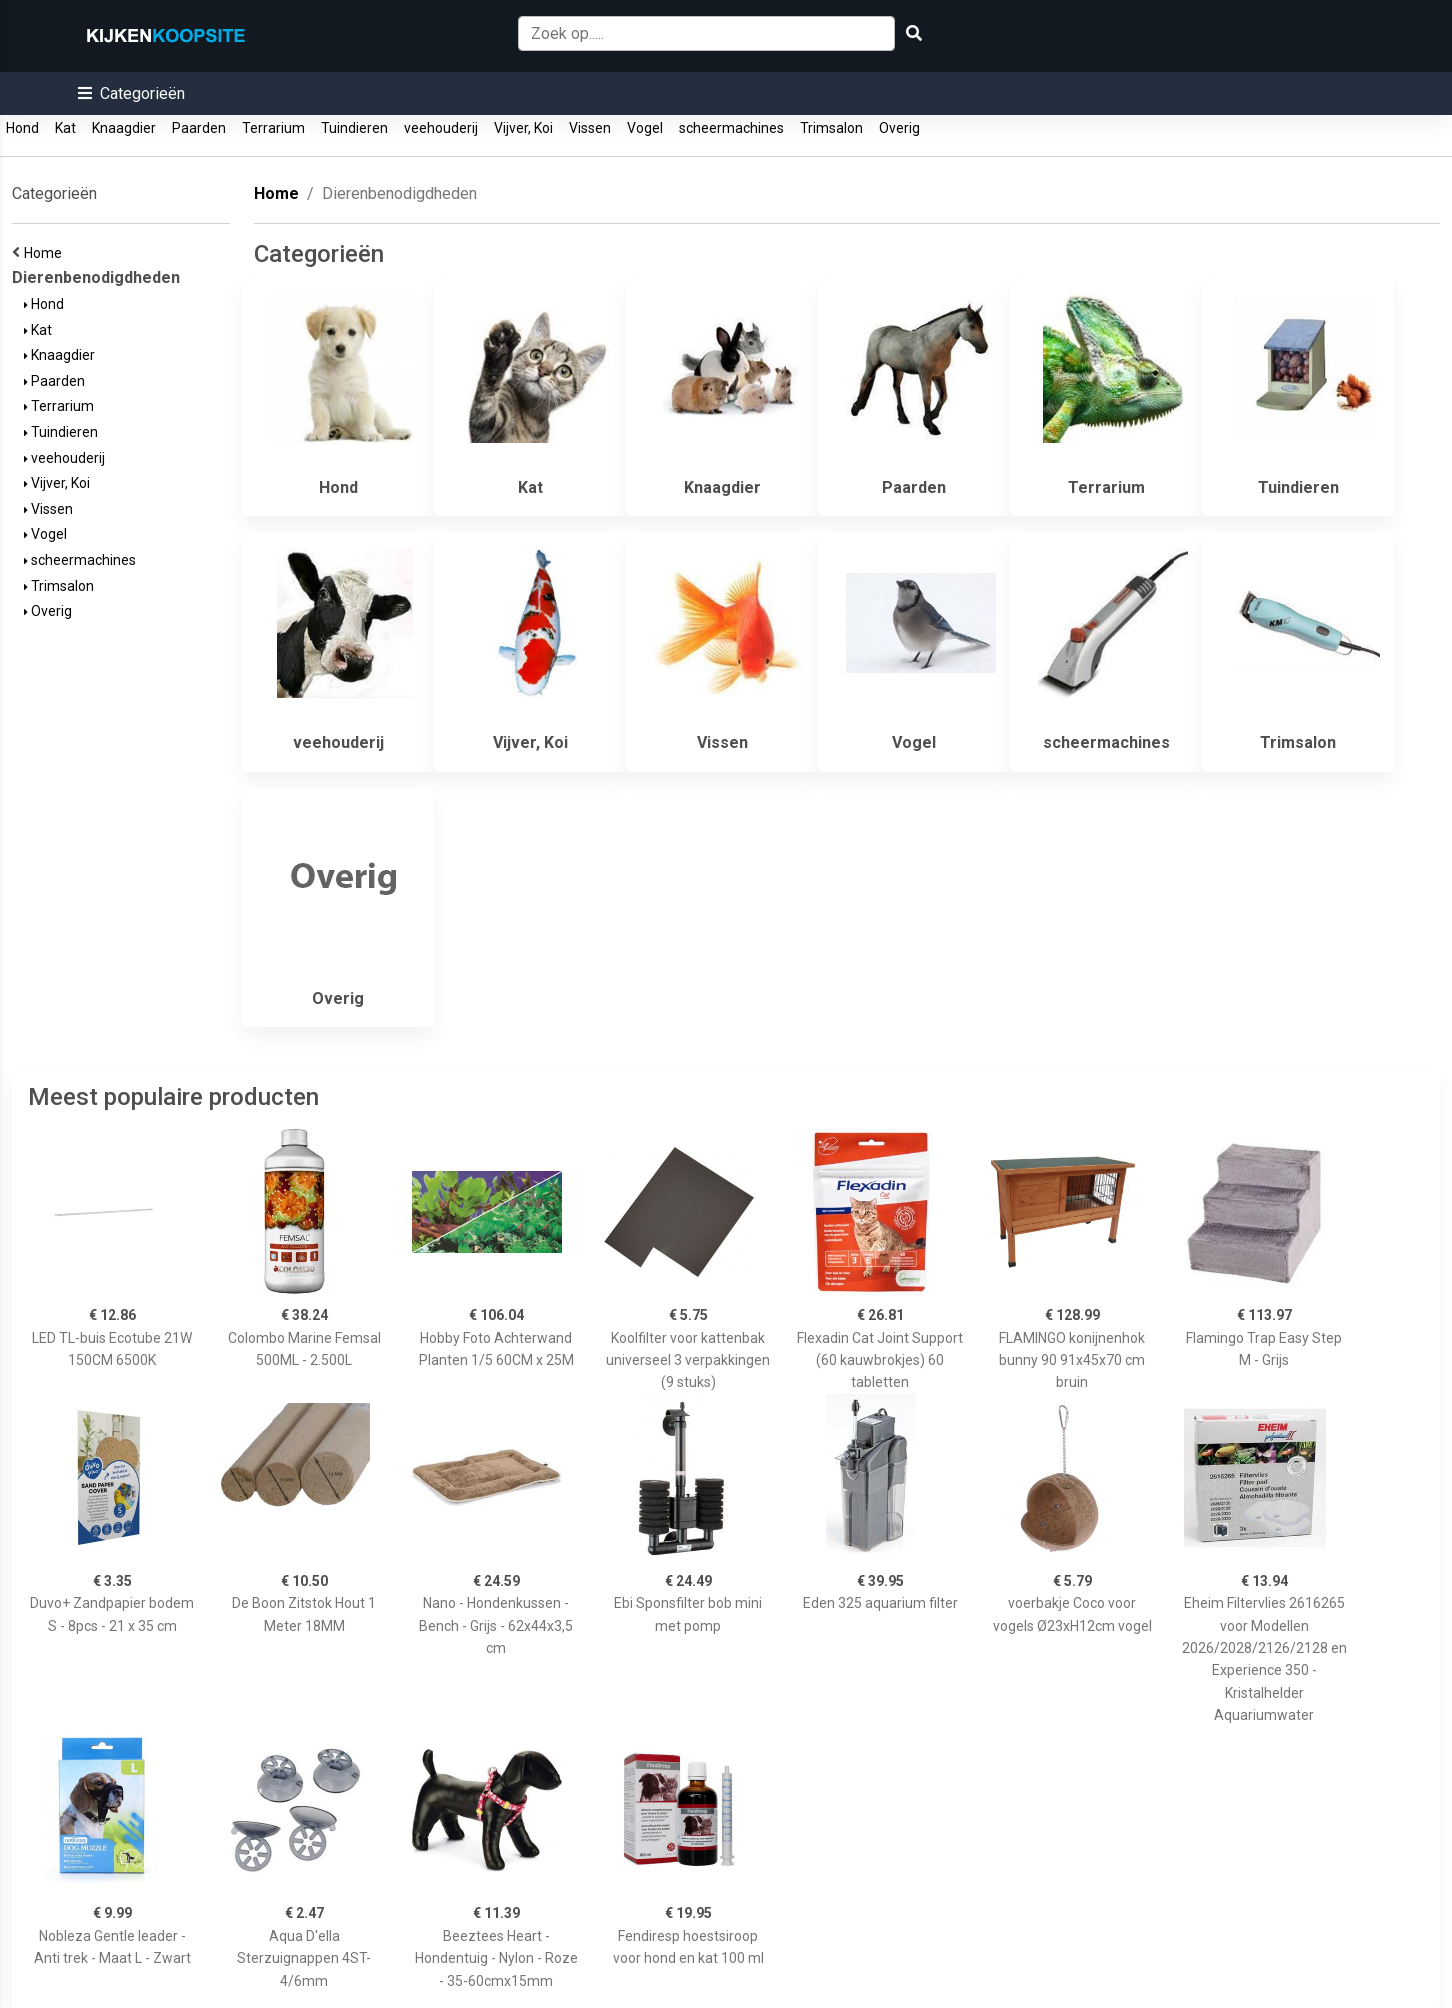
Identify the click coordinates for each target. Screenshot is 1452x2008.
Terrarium (273, 128)
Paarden (199, 128)
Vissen (590, 128)
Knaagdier (124, 128)
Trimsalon (831, 128)
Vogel (645, 128)
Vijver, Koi (523, 128)
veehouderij (441, 128)
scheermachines (731, 128)
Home (46, 253)
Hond (22, 128)
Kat (65, 128)
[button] (131, 93)
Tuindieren (354, 128)
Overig (899, 128)
